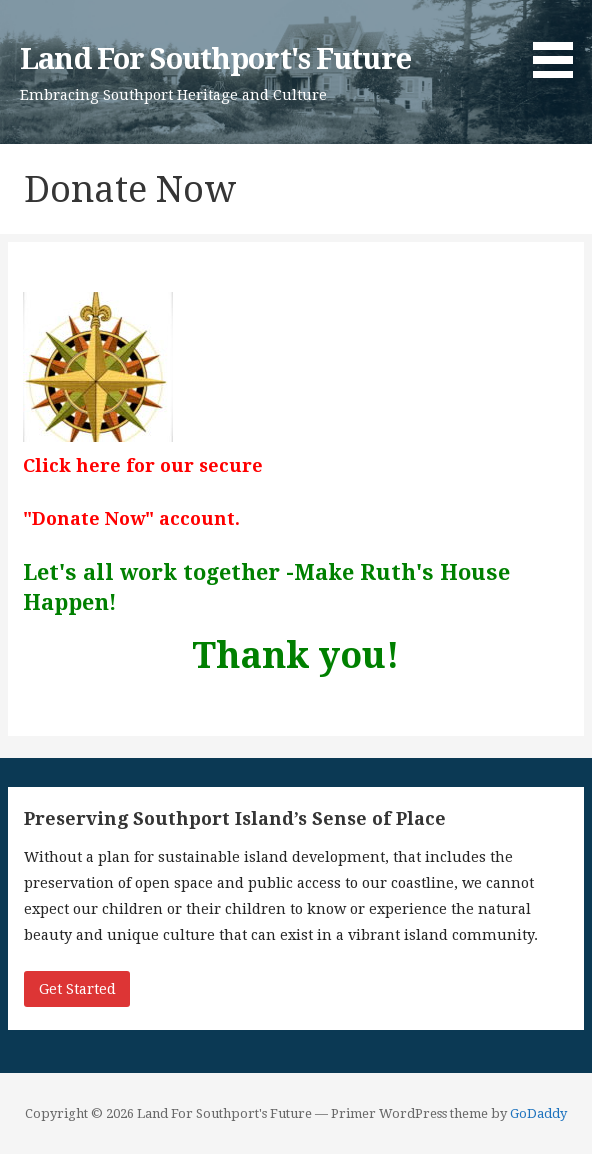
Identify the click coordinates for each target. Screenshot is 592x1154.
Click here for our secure (143, 465)
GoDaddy (538, 1113)
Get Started (77, 989)
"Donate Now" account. (131, 518)
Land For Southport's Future (215, 59)
